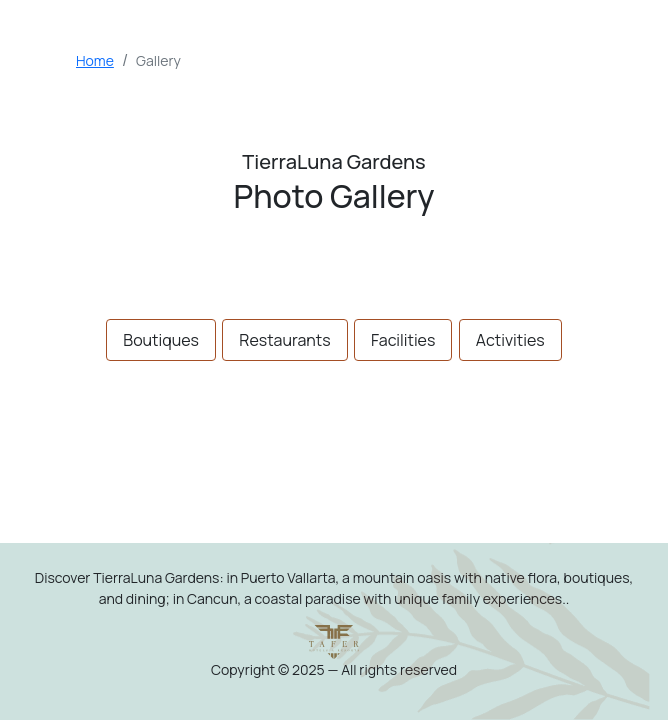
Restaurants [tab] (284, 340)
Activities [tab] (510, 340)
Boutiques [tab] (161, 340)
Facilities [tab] (403, 340)
